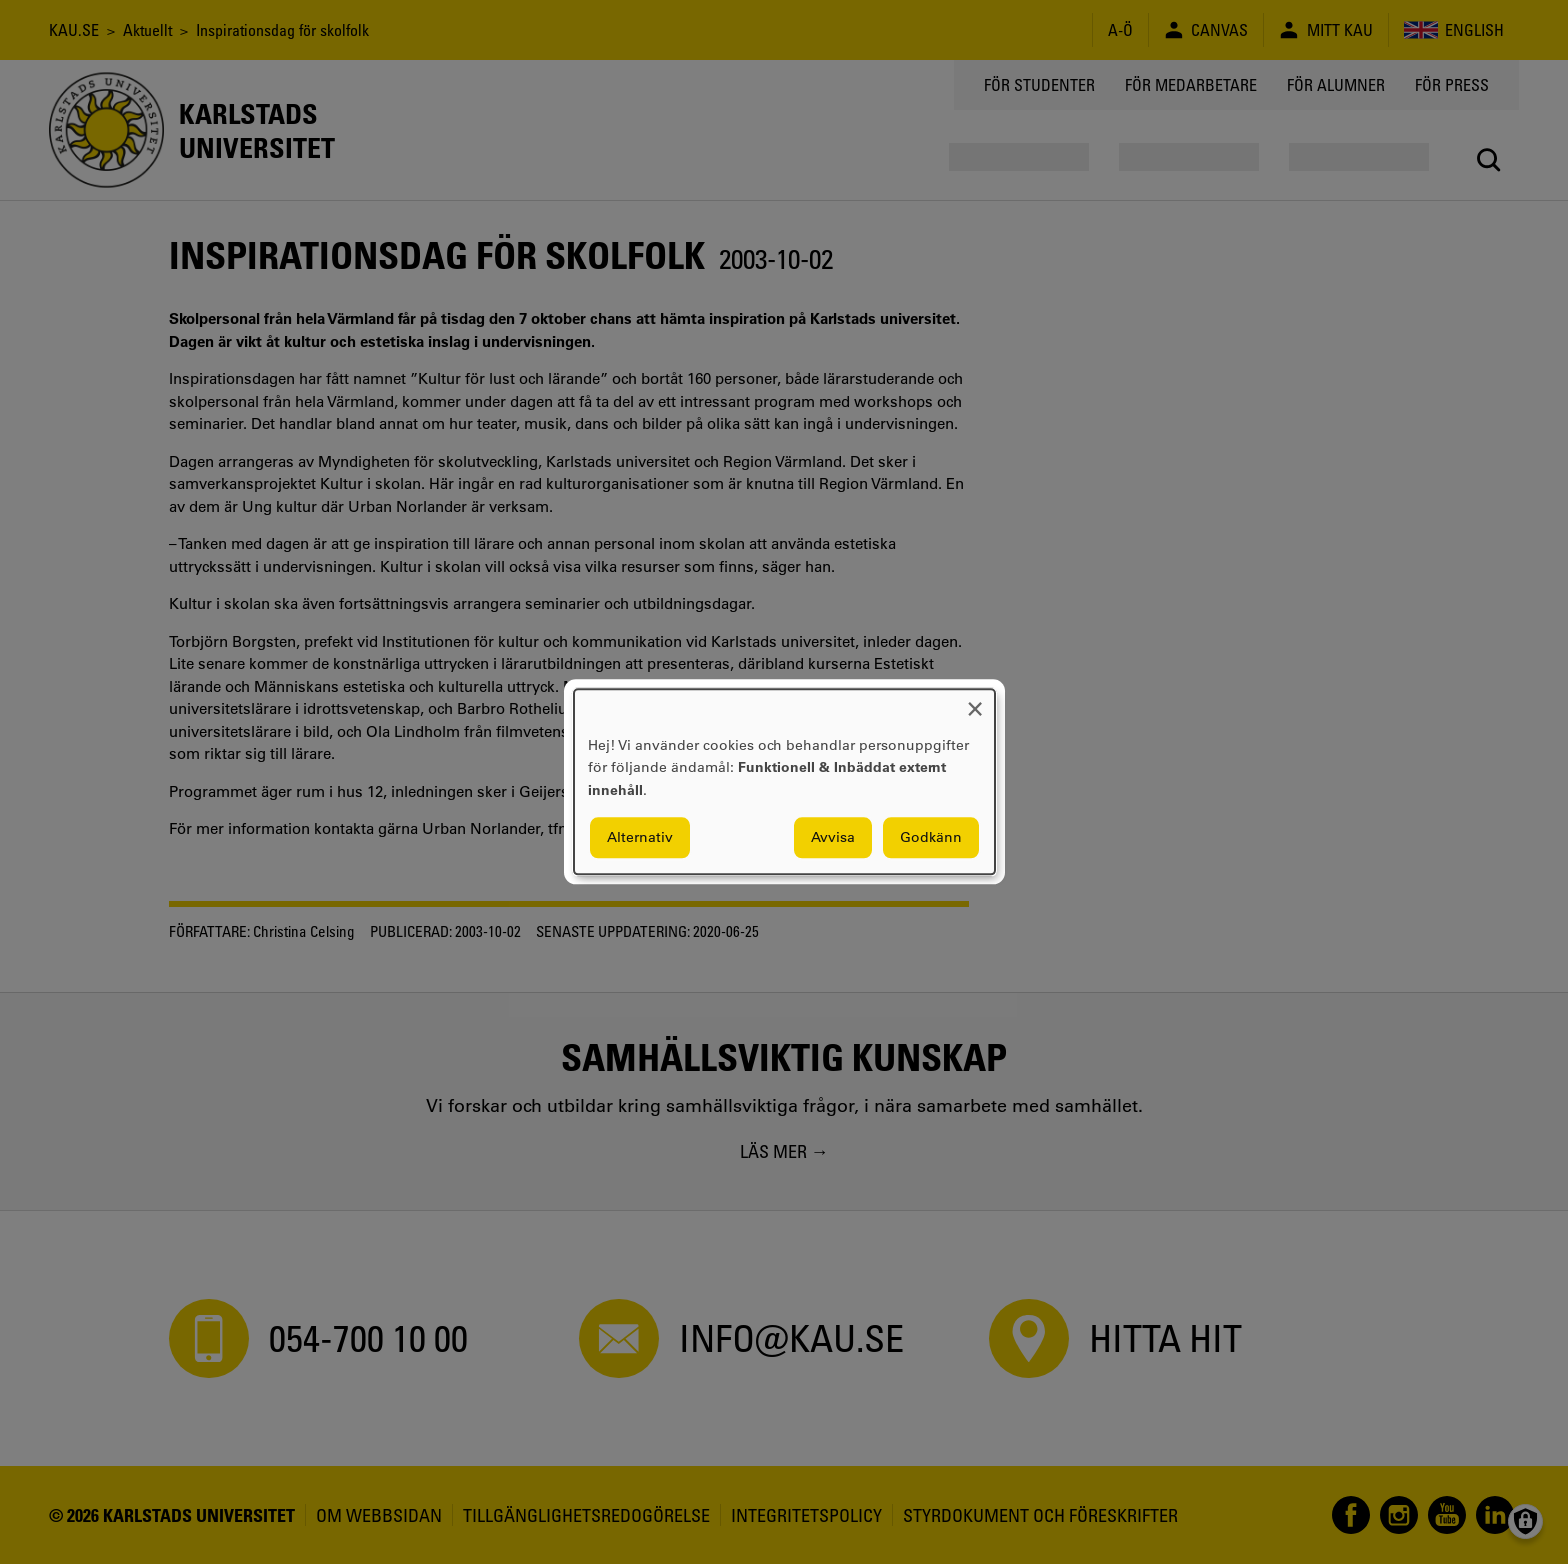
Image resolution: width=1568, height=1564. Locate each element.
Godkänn (931, 838)
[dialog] (784, 781)
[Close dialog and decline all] (975, 701)
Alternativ (640, 838)
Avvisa (833, 838)
